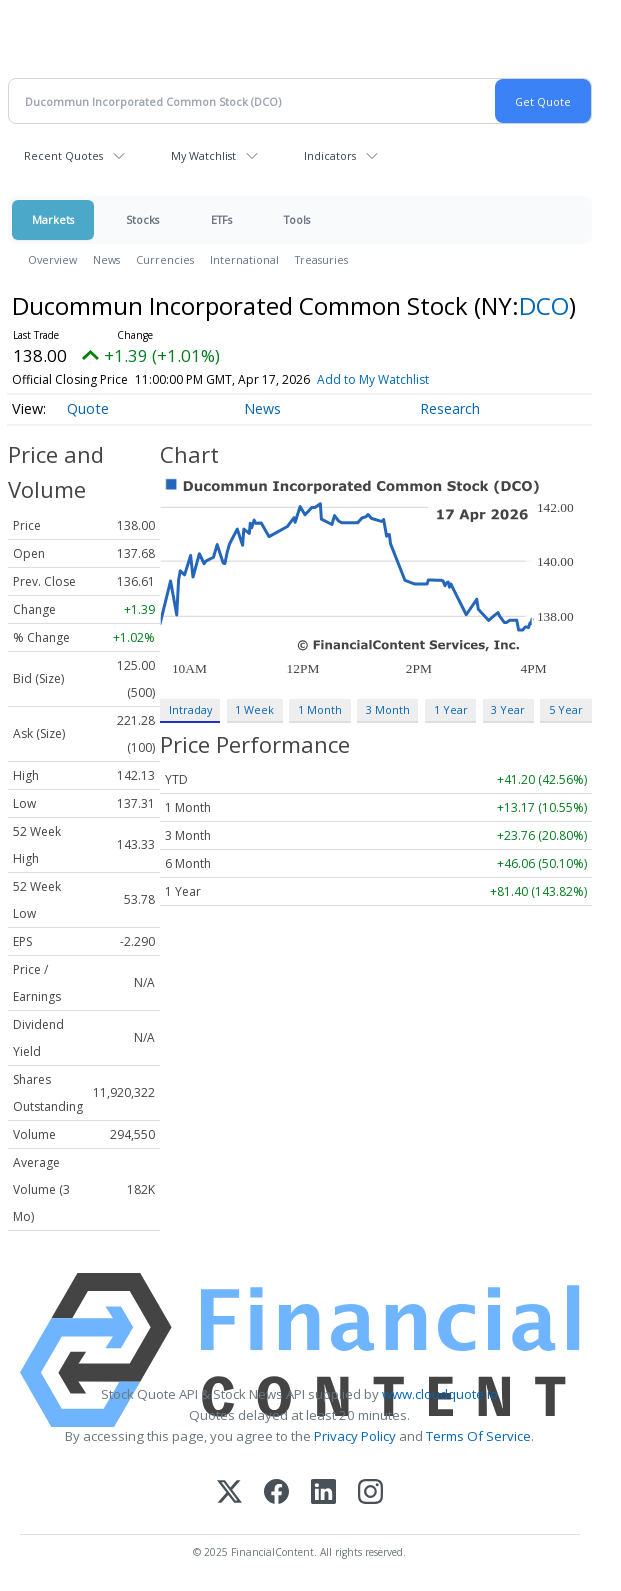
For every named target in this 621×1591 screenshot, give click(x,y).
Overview (52, 259)
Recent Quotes (63, 155)
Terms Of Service (478, 1436)
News (106, 259)
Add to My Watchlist (373, 379)
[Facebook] (276, 1493)
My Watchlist (203, 155)
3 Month (388, 709)
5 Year (566, 709)
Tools (297, 219)
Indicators (330, 155)
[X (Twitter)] (229, 1493)
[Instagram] (370, 1493)
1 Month (320, 709)
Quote (88, 408)
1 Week (254, 709)
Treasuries (321, 259)
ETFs (221, 219)
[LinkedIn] (323, 1493)
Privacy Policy (355, 1436)
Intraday (190, 709)
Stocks (142, 219)
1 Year (451, 709)
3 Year (508, 709)
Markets (53, 219)
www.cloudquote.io (440, 1394)
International (244, 259)
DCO (544, 305)
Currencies (165, 259)
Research (450, 408)
